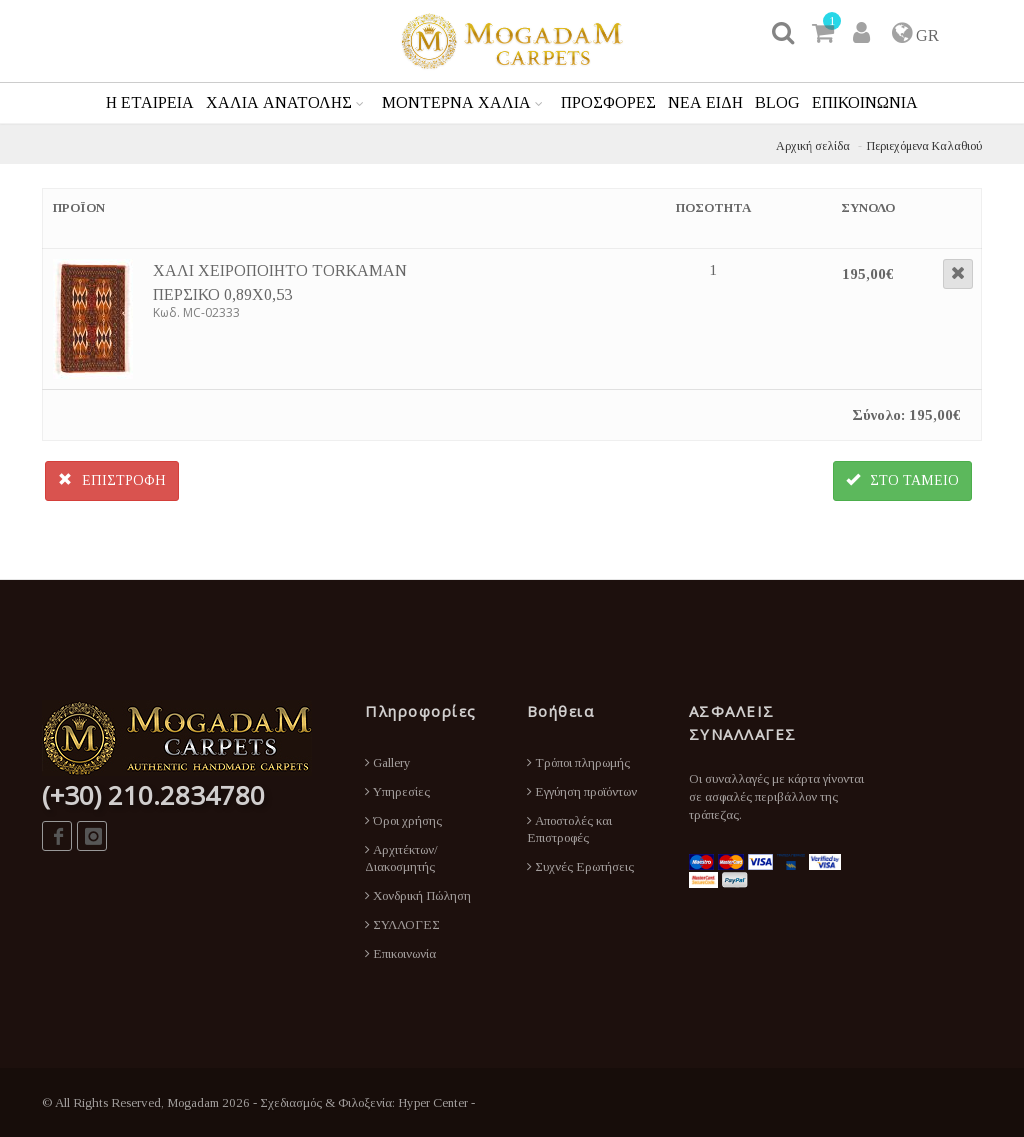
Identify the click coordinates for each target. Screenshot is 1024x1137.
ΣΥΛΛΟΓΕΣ (402, 924)
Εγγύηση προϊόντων (582, 791)
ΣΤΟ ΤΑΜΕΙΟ (902, 480)
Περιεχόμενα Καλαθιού (924, 146)
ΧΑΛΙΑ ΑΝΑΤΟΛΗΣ (279, 102)
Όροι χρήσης (403, 820)
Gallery (388, 762)
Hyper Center (433, 1102)
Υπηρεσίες (397, 791)
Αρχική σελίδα (813, 146)
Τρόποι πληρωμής (578, 762)
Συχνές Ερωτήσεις (580, 866)
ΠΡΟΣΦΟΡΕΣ (608, 102)
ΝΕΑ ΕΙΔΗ (705, 102)
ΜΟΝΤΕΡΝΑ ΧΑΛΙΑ (456, 102)
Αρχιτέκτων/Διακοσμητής (401, 858)
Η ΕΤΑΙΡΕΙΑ (150, 102)
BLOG (777, 102)
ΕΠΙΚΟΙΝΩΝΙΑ (865, 102)
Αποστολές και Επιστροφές (569, 829)
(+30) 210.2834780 (153, 795)
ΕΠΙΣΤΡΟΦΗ (112, 480)
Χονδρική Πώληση (418, 895)
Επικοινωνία (400, 953)
